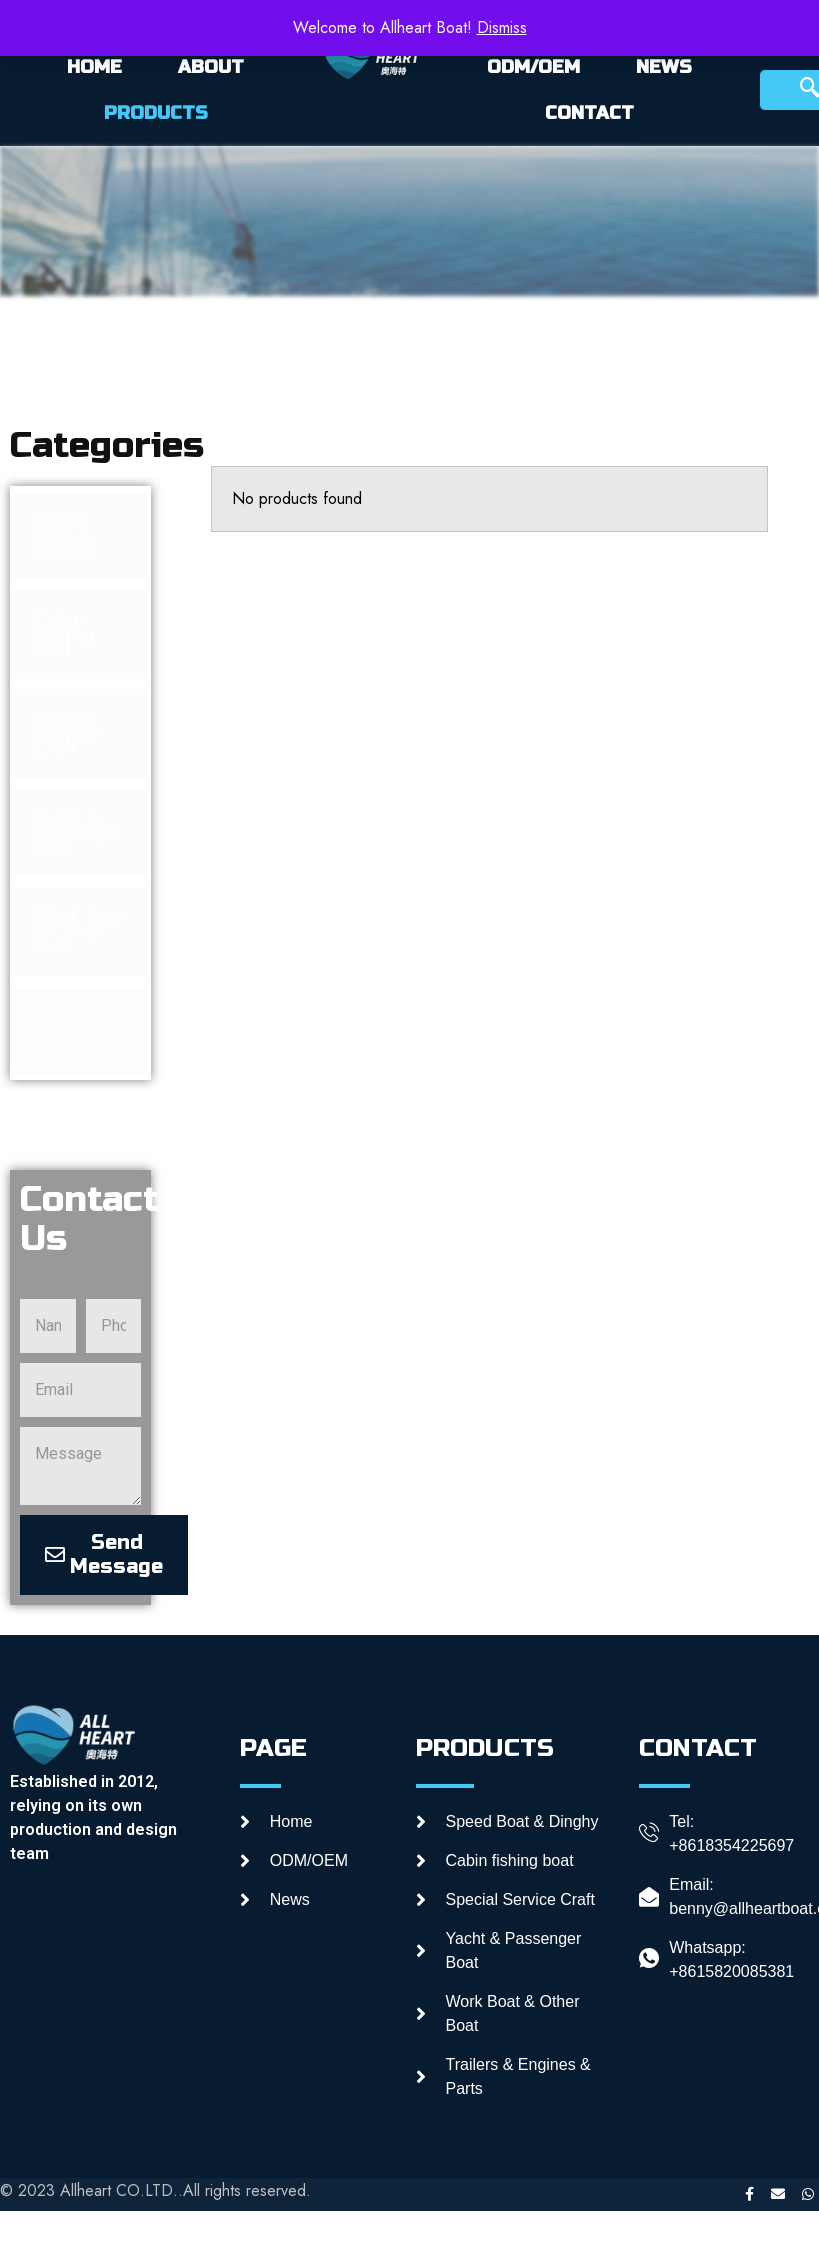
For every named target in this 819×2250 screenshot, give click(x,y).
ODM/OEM (533, 67)
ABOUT (211, 67)
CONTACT (589, 113)
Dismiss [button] (502, 27)
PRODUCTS (156, 113)
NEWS (664, 67)
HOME (94, 67)
